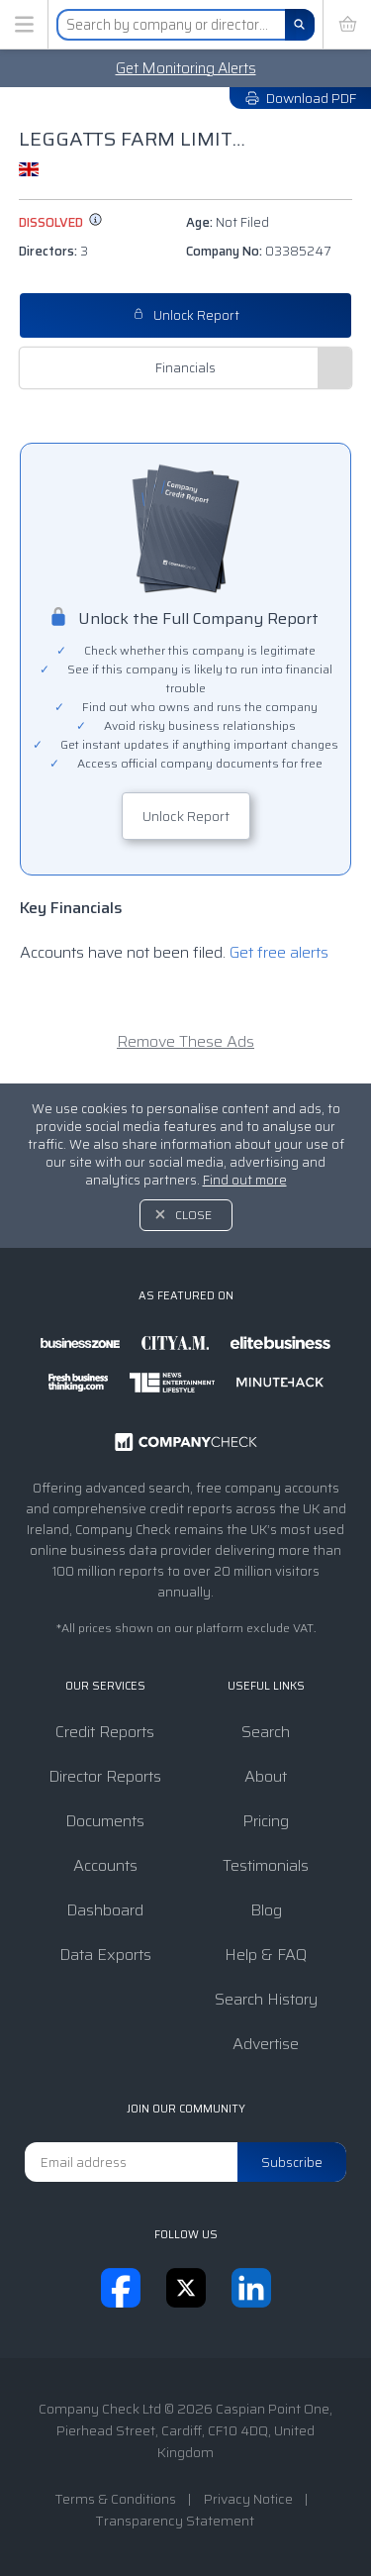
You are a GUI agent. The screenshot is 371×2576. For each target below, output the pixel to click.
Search (265, 1731)
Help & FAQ (266, 1954)
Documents (104, 1820)
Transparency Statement (174, 2520)
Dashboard (104, 1910)
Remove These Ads (185, 1041)
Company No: (258, 251)
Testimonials (266, 1865)
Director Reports (104, 1776)
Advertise (265, 2043)
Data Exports (105, 1954)
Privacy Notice (248, 2499)
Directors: (53, 251)
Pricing (265, 1820)
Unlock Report (186, 315)
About (265, 1776)
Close (193, 1214)
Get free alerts (279, 952)
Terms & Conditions (115, 2499)
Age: (227, 222)
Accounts (105, 1865)
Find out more (245, 1180)
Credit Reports (104, 1731)
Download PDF (300, 98)
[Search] (300, 25)
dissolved (61, 222)
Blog (266, 1910)
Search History (266, 1999)
